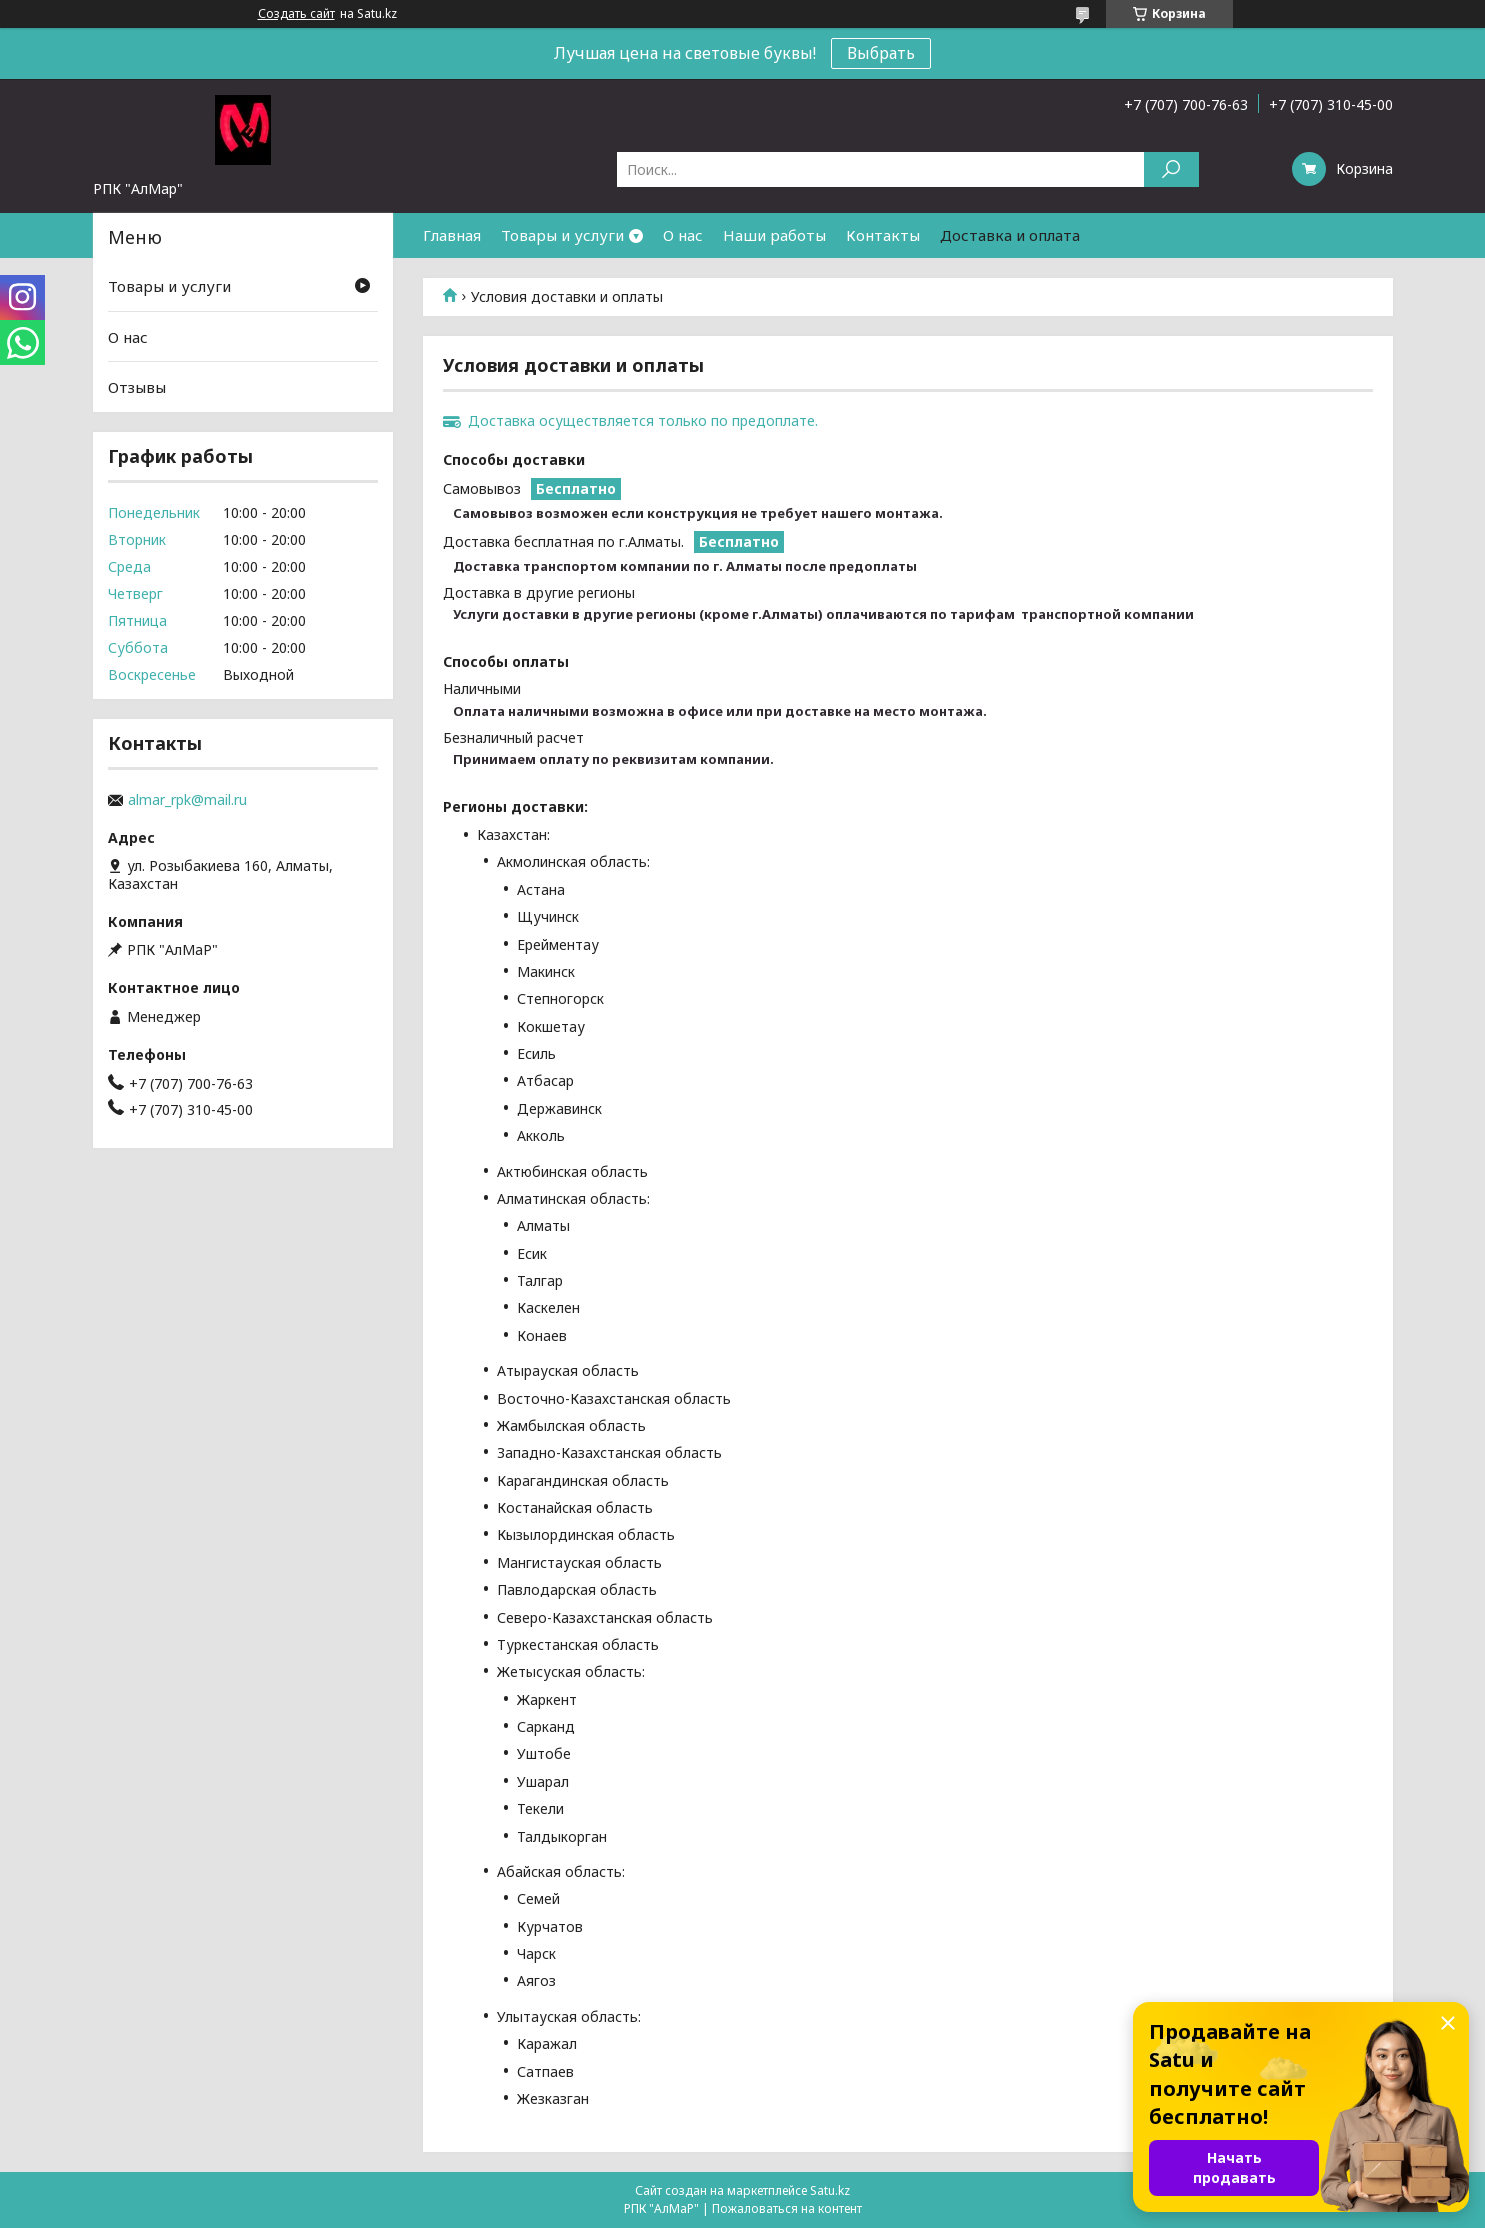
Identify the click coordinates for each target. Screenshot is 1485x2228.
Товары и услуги (562, 235)
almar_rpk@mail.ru (187, 800)
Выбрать (881, 53)
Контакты (883, 235)
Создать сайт (296, 14)
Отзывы (137, 387)
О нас (683, 235)
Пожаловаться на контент (787, 2208)
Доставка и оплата (1010, 235)
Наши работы (774, 235)
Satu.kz (830, 2190)
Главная (452, 235)
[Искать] (1171, 169)
